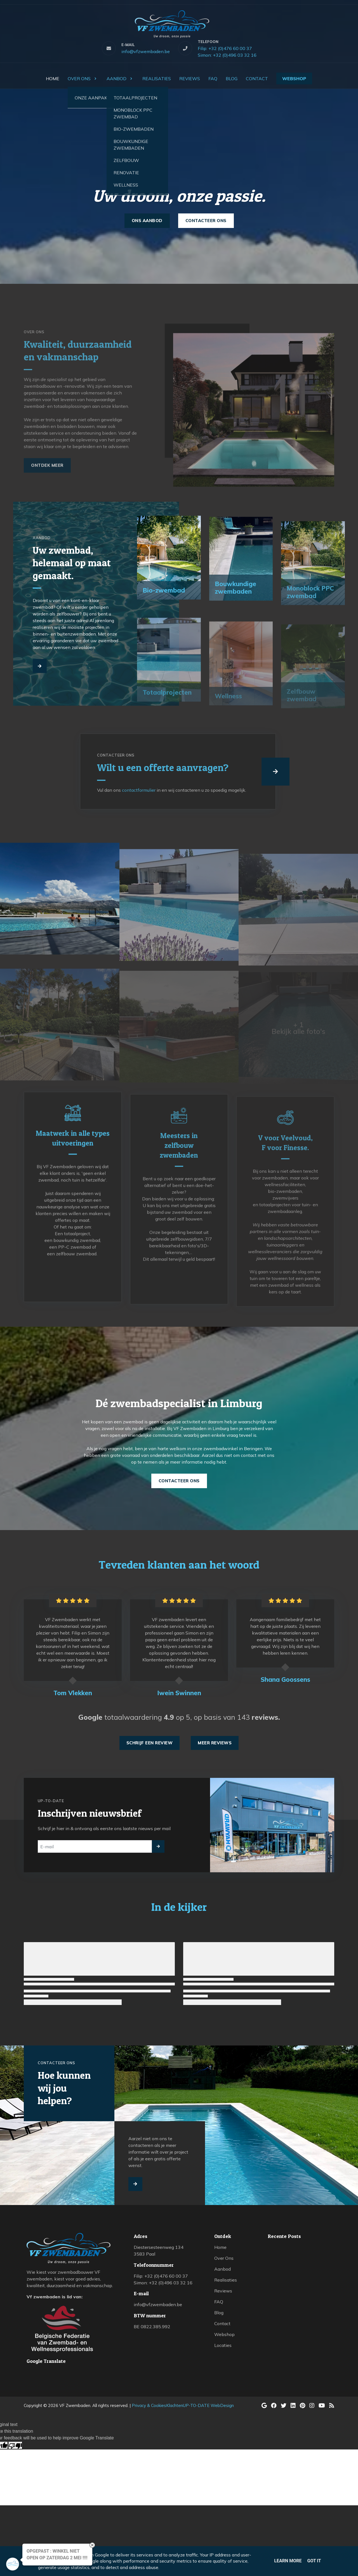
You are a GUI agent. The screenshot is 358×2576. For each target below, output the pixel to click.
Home (220, 2247)
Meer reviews (215, 1742)
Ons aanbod (147, 220)
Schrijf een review (149, 1742)
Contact (222, 2323)
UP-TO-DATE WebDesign (208, 2405)
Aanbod (222, 2269)
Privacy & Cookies (149, 2405)
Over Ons (224, 2258)
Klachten (174, 2405)
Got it (314, 2560)
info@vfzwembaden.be (145, 51)
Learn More (288, 2560)
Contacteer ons (206, 220)
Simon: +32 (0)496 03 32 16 (227, 55)
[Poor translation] (15, 2445)
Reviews (223, 2291)
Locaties (223, 2345)
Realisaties (225, 2280)
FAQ (218, 2301)
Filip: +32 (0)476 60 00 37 (225, 48)
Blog (218, 2312)
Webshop (224, 2334)
